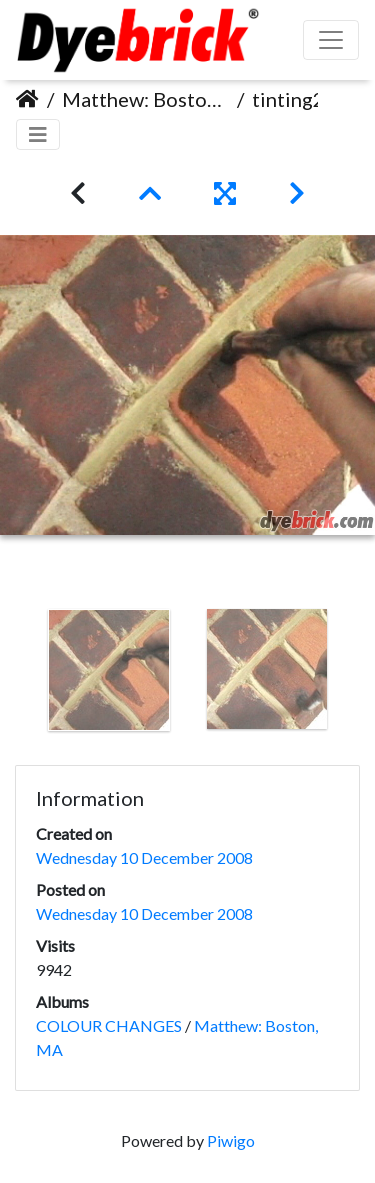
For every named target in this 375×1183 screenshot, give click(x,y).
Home (27, 99)
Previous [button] (15, 674)
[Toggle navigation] (38, 134)
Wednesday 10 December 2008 (144, 857)
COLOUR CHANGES (109, 1025)
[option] (109, 670)
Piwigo (231, 1140)
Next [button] (360, 674)
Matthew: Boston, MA (145, 99)
